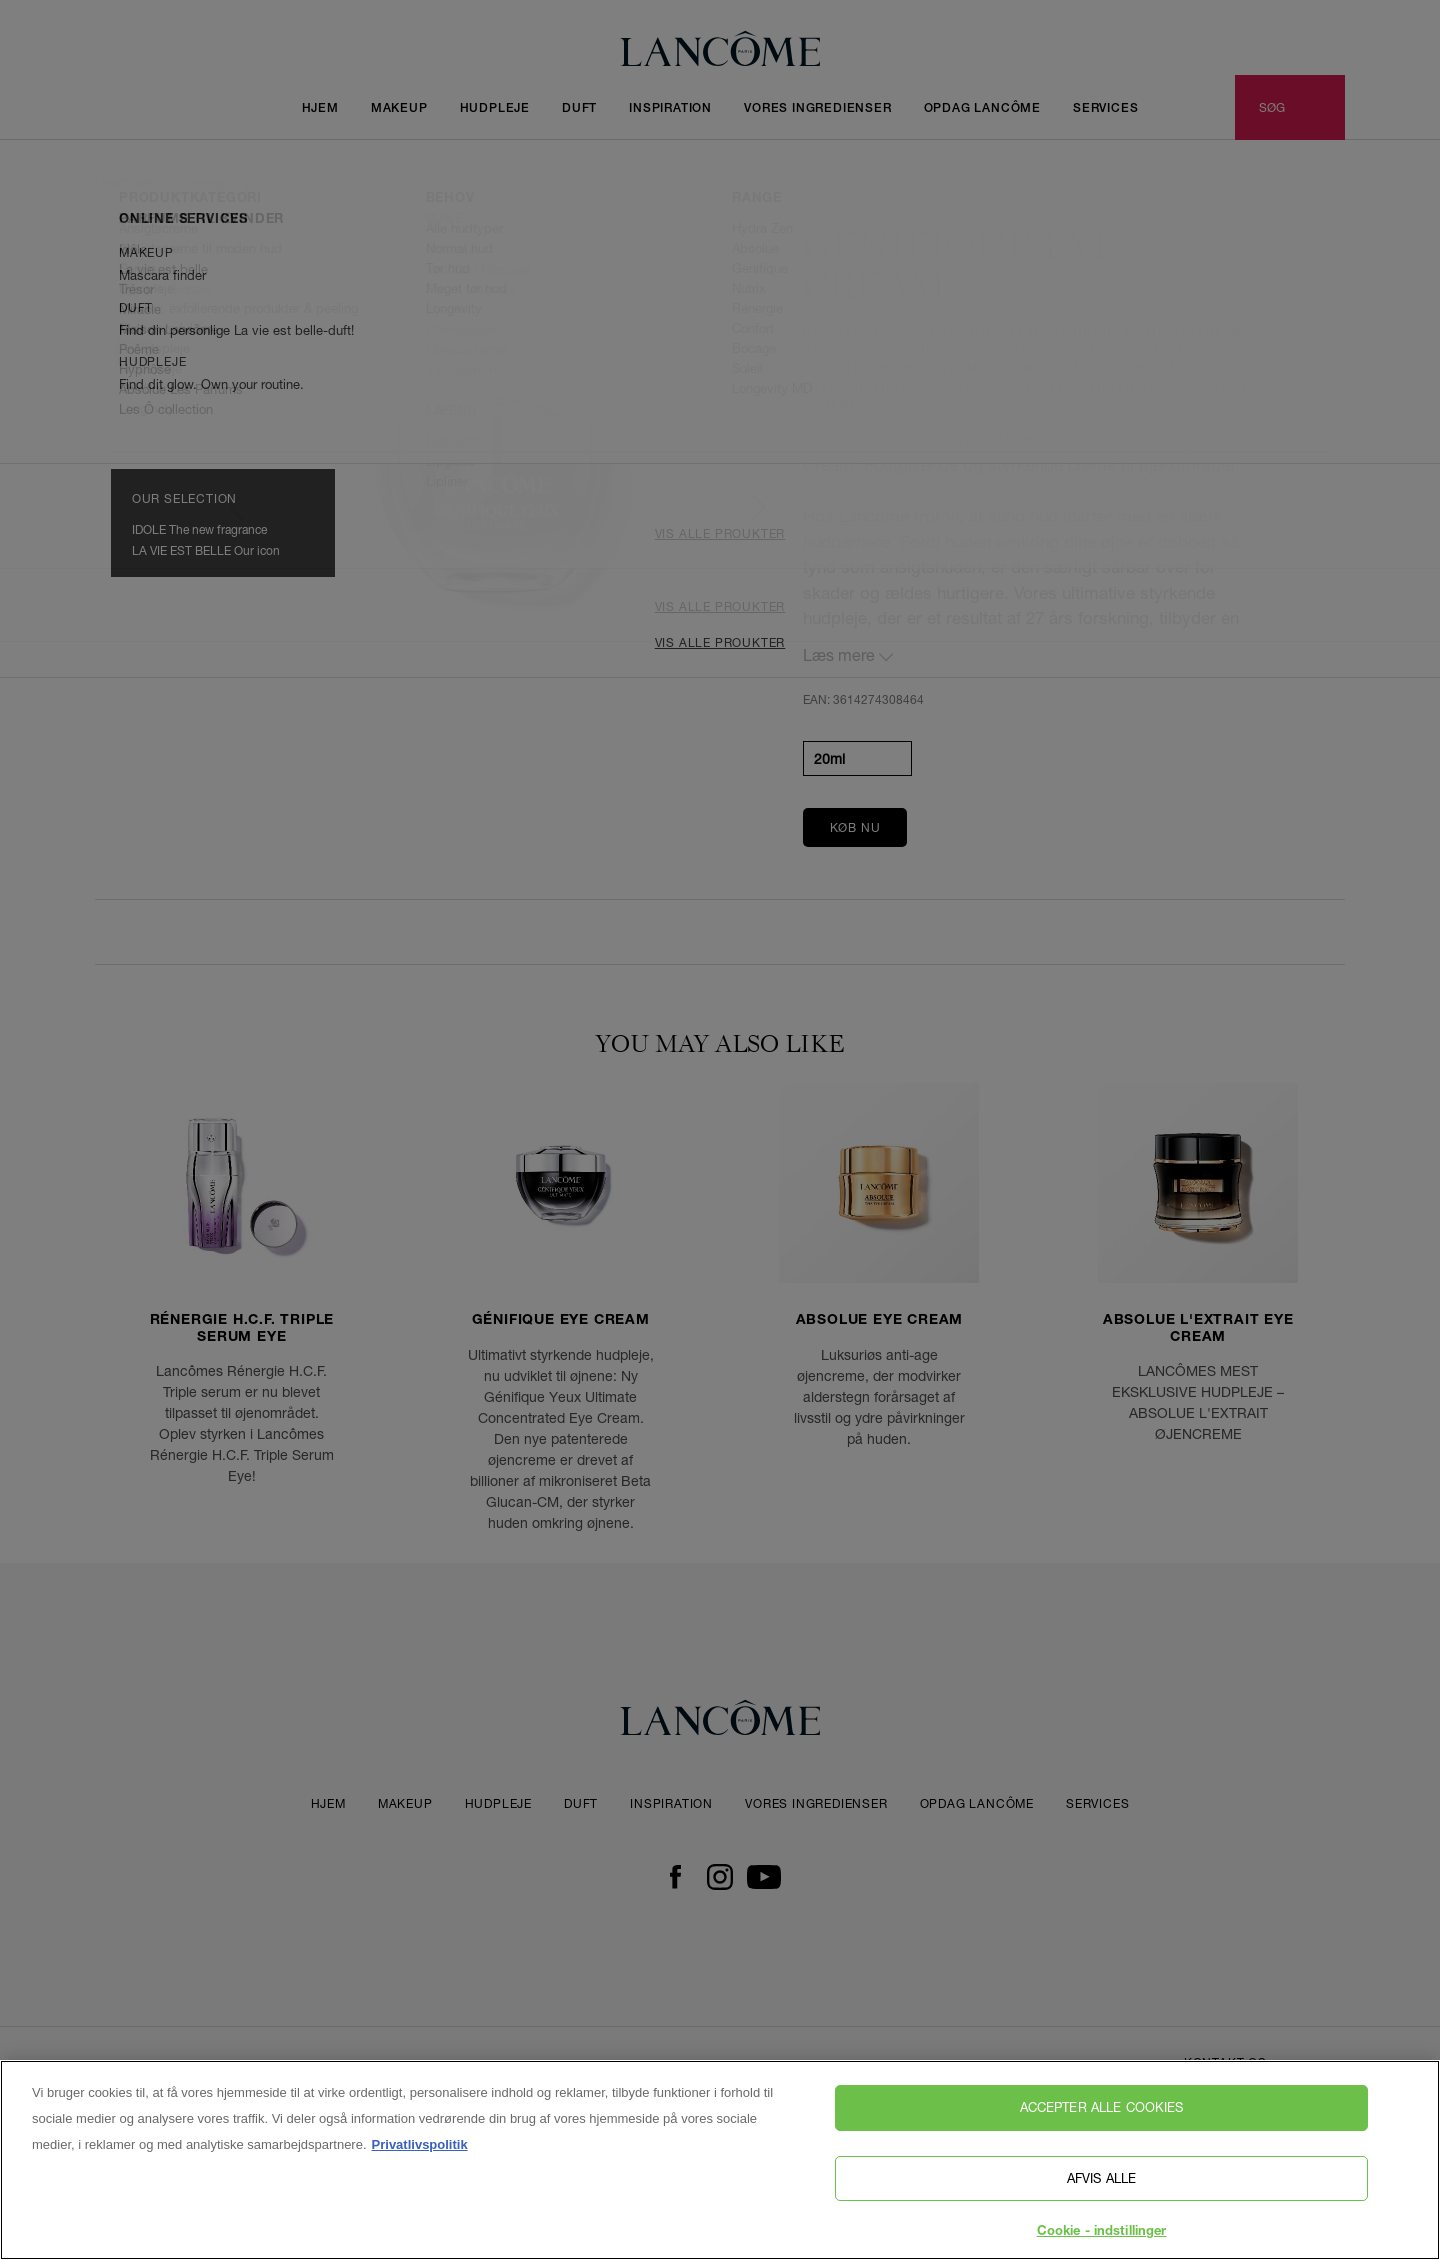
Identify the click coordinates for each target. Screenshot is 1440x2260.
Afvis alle (1101, 2183)
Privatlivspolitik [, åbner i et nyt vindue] (420, 2150)
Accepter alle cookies (1102, 2113)
